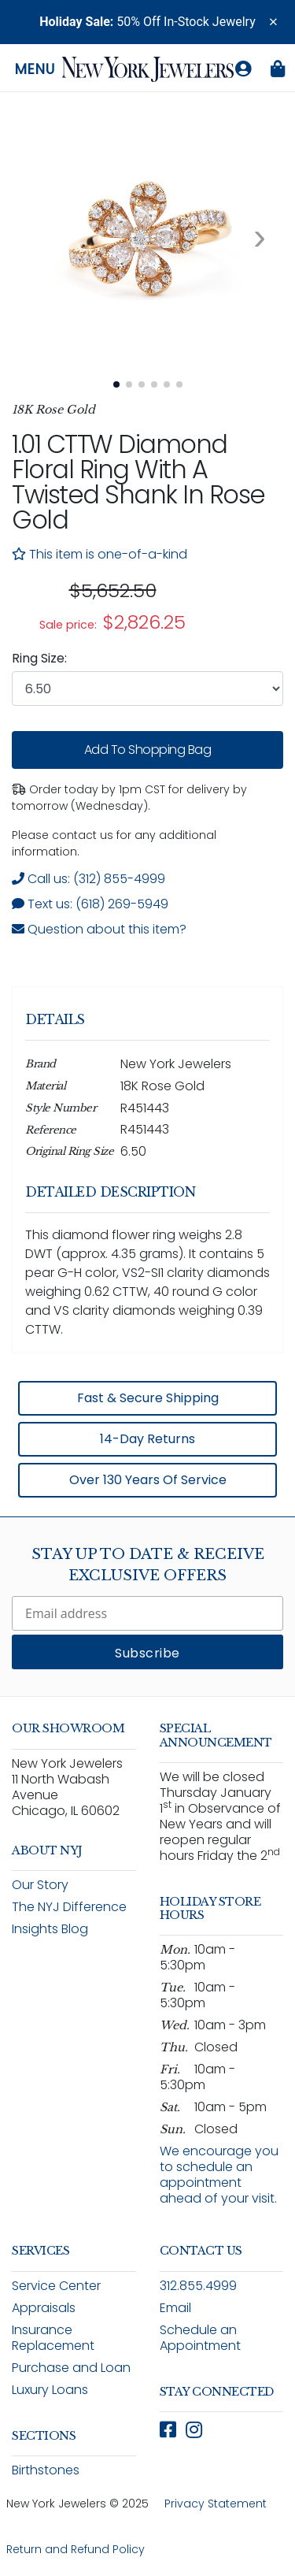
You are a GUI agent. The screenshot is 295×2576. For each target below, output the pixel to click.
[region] (147, 607)
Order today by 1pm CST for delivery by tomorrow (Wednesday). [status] (129, 797)
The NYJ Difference (69, 1907)
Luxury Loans (50, 2390)
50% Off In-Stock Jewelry (147, 21)
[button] (273, 22)
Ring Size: (39, 658)
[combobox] (147, 688)
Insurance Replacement (53, 2338)
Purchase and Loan (71, 2368)
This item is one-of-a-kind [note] (99, 554)
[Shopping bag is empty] (277, 69)
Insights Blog (50, 1929)
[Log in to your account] (243, 69)
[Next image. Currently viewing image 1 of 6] (259, 237)
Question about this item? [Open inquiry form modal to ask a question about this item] (99, 929)
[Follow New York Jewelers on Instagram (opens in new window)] (194, 2430)
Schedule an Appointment (200, 2338)
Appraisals (44, 2308)
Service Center (56, 2286)
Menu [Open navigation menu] (35, 69)
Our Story (40, 1885)
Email (175, 2308)
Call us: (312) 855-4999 (88, 879)
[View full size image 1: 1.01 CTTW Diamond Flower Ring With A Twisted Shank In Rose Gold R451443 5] (147, 237)
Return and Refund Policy (75, 2549)
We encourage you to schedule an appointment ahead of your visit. (219, 2174)
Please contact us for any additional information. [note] (114, 843)
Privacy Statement (215, 2503)
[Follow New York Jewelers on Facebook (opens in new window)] (168, 2430)
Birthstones (45, 2470)
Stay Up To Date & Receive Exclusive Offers (147, 1565)
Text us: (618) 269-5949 (90, 904)
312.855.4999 (198, 2286)
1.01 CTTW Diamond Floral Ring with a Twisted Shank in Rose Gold (138, 481)
